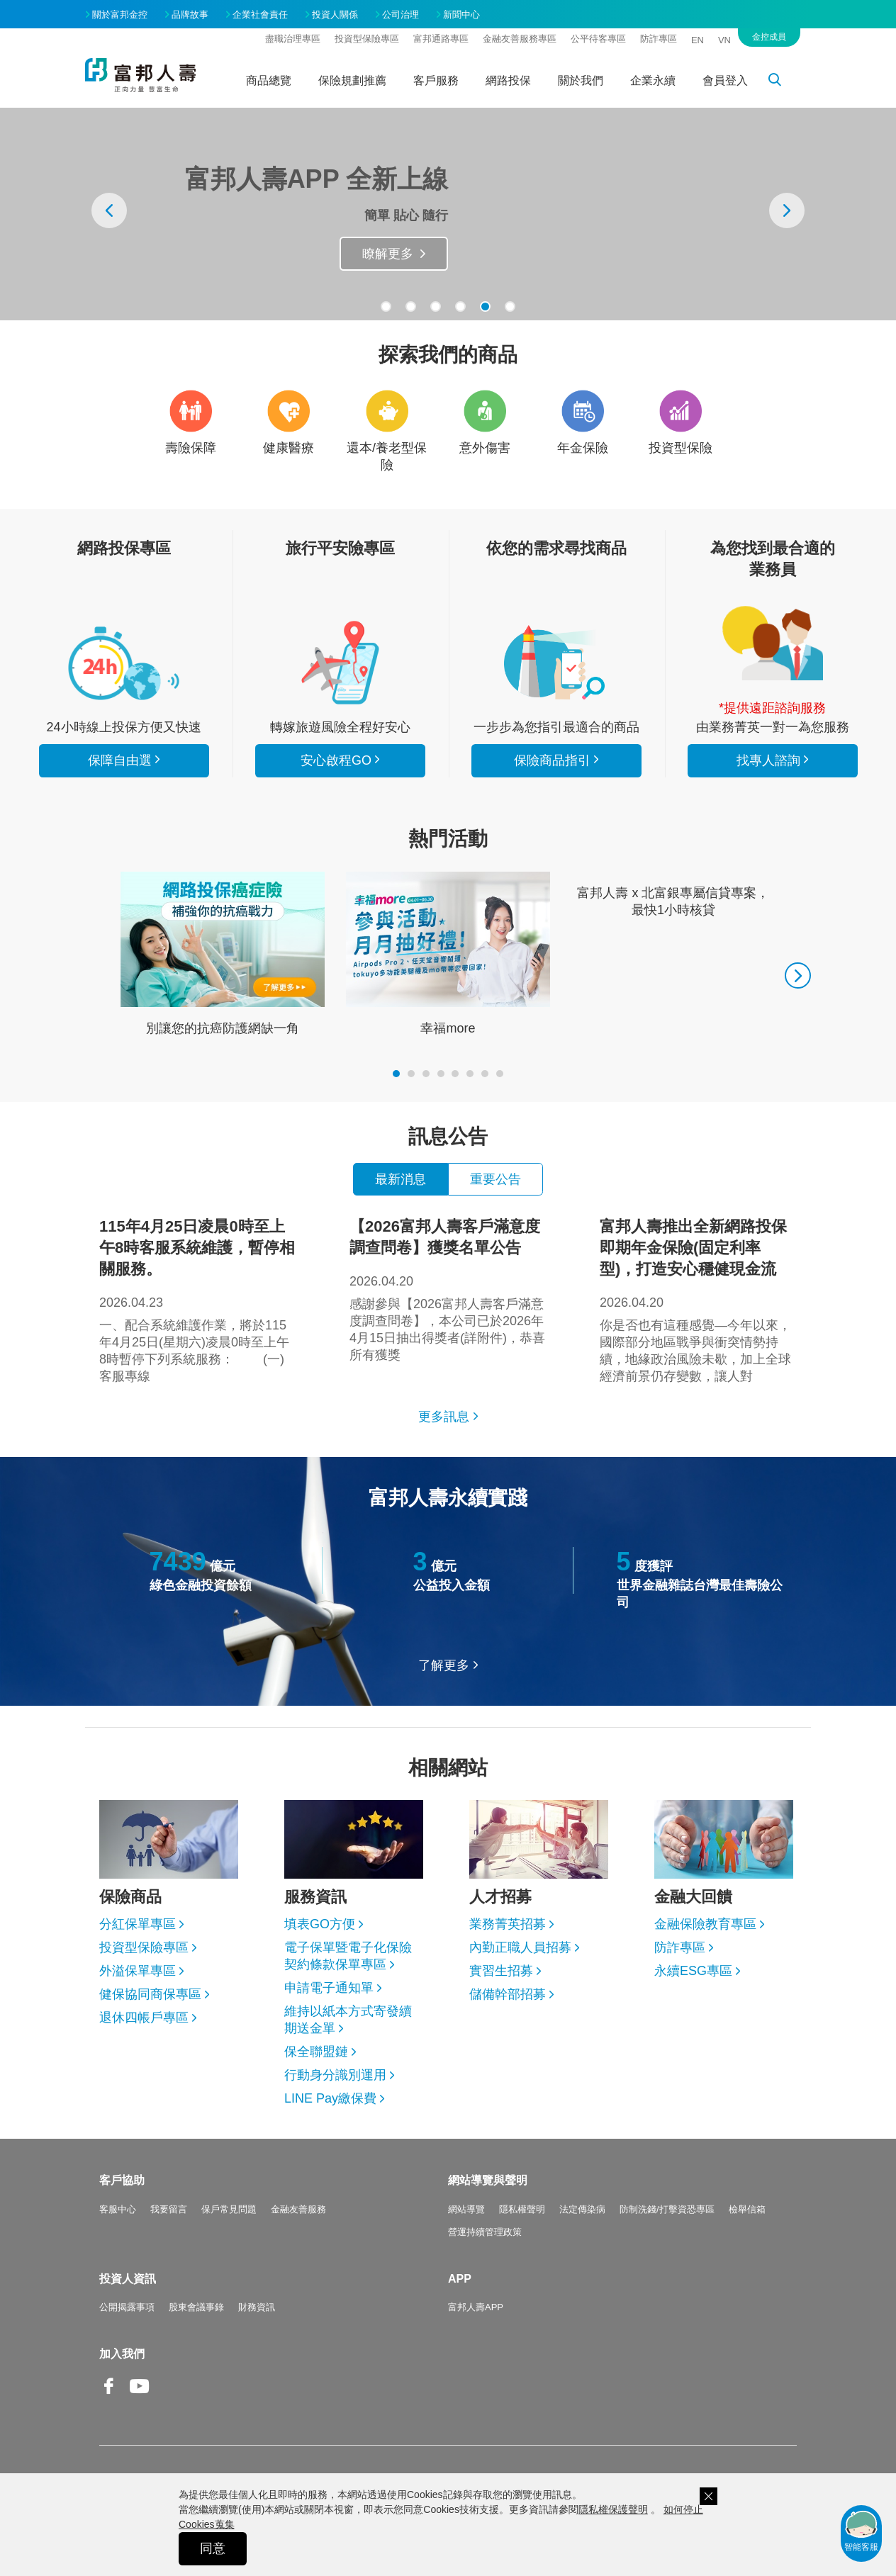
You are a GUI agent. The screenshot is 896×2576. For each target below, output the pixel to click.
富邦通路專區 (441, 38)
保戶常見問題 (229, 2209)
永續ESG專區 (693, 1971)
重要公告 (495, 1179)
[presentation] (109, 210)
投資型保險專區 (367, 38)
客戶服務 (436, 80)
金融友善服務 (298, 2209)
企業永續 (653, 80)
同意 (212, 2548)
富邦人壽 (140, 75)
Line (170, 2387)
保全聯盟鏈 (316, 2052)
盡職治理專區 (292, 38)
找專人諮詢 (773, 643)
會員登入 (725, 80)
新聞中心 (461, 14)
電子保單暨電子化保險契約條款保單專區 (348, 1956)
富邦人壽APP (475, 2307)
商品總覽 (268, 80)
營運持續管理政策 (485, 2232)
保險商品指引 (556, 662)
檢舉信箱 (747, 2209)
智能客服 (861, 2530)
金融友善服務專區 (519, 38)
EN (697, 40)
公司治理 (400, 14)
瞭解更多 (387, 254)
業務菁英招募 (507, 1924)
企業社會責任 (260, 14)
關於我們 (580, 80)
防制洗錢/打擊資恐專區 (667, 2209)
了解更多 (443, 1665)
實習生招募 (501, 1971)
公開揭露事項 (127, 2307)
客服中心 (117, 2209)
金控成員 (769, 37)
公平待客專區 (598, 38)
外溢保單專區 (137, 1971)
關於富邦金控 (119, 14)
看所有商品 (124, 662)
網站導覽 (466, 2209)
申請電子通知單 (329, 1988)
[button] (386, 306)
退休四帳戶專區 (144, 2017)
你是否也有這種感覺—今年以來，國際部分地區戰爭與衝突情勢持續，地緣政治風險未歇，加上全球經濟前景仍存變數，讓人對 (698, 1299)
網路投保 (508, 80)
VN (724, 40)
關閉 (708, 2496)
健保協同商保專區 (150, 1994)
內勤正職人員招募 (520, 1947)
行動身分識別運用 (335, 2075)
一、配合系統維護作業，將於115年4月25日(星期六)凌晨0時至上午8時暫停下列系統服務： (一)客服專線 (197, 1299)
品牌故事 (190, 14)
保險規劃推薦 (352, 80)
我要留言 (168, 2209)
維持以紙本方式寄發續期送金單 (348, 2019)
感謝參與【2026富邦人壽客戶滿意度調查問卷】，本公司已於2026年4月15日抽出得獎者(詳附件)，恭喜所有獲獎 (448, 1289)
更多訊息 (443, 1417)
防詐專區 (658, 38)
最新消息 (400, 1179)
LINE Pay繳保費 (330, 2098)
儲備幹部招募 (507, 1994)
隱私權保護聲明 (613, 2509)
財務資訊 (256, 2307)
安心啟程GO (340, 662)
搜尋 (782, 82)
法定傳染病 (582, 2209)
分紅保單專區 (137, 1924)
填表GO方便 (319, 1924)
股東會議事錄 (196, 2307)
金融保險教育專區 (705, 1924)
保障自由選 (120, 760)
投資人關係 (335, 14)
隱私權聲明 (522, 2209)
